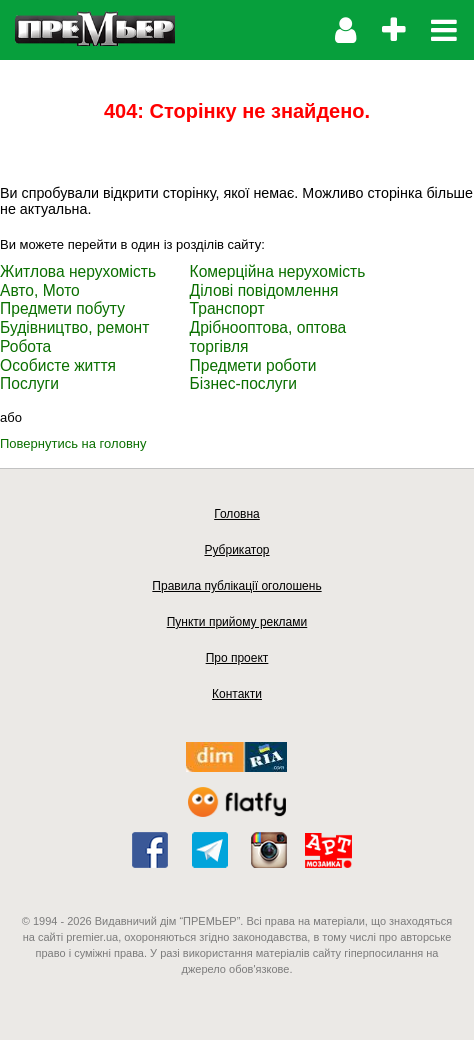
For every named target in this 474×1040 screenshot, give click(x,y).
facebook (150, 850)
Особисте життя (58, 365)
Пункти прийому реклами (237, 622)
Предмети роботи (253, 365)
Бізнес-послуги (243, 383)
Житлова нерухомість (78, 271)
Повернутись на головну (73, 443)
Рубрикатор (236, 550)
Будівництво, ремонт (74, 327)
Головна (237, 514)
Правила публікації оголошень (236, 586)
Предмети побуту (62, 308)
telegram (210, 850)
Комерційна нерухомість (278, 271)
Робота (25, 346)
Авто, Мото (40, 290)
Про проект (237, 658)
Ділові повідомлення (264, 290)
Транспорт (227, 308)
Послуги (29, 383)
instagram (269, 850)
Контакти (237, 694)
